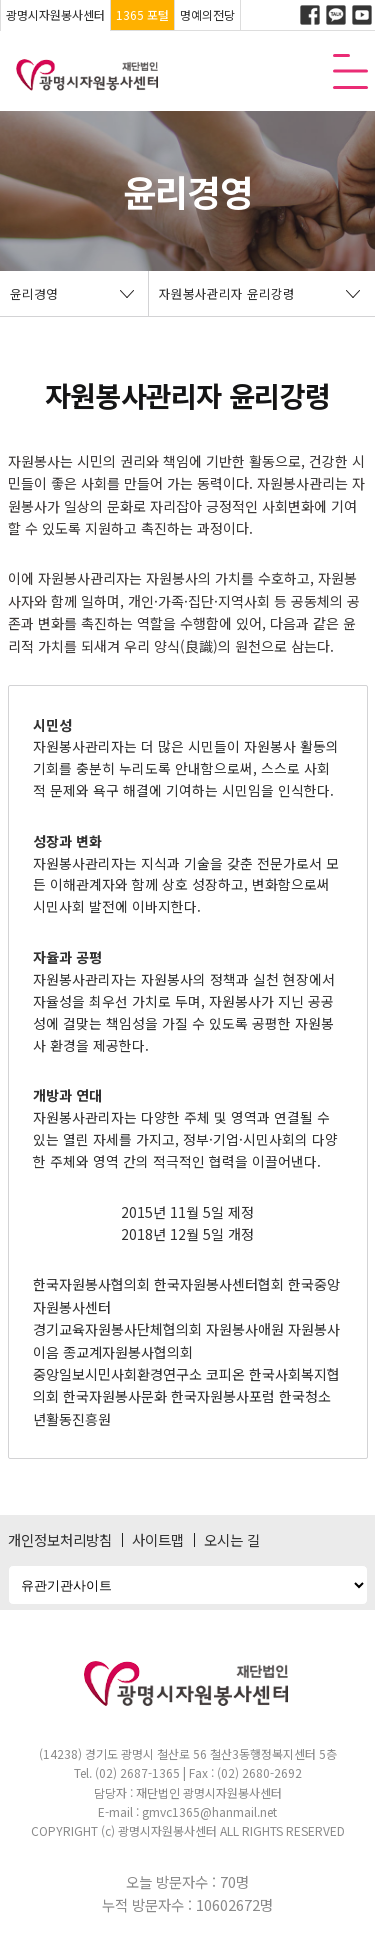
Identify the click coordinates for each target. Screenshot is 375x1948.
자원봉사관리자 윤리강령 (227, 293)
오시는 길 (232, 1539)
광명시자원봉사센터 (55, 14)
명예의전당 (207, 14)
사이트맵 (158, 1539)
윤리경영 (34, 293)
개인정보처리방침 (60, 1539)
